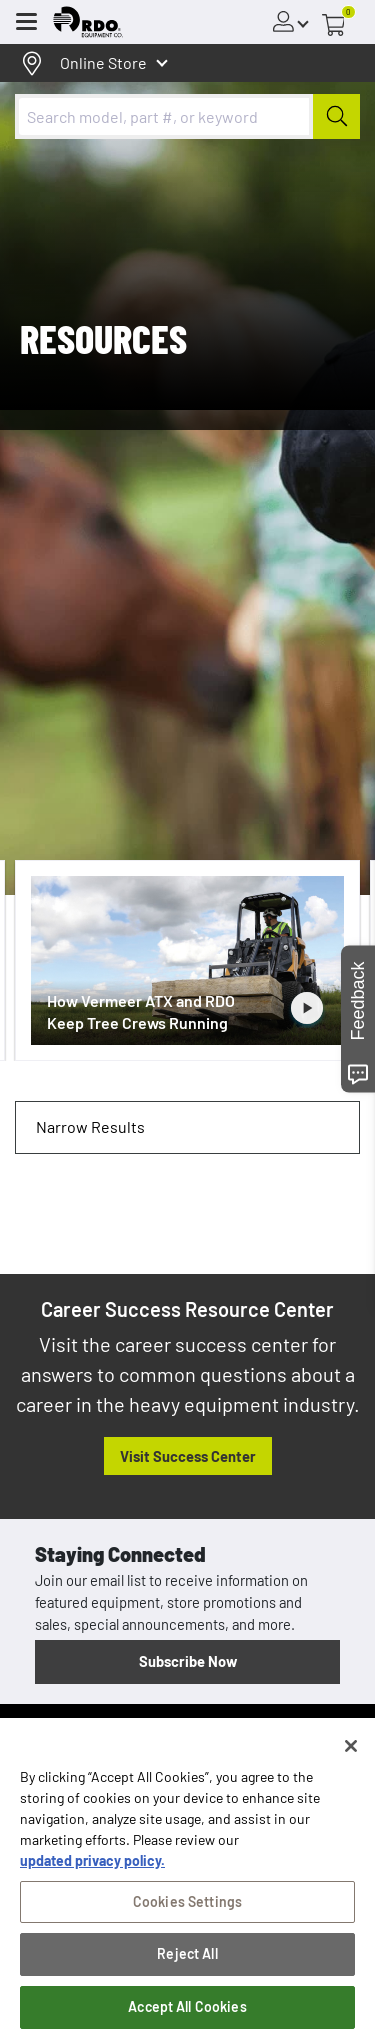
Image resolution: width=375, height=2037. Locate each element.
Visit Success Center (188, 1456)
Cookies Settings (187, 1907)
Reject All (187, 1960)
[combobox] (187, 116)
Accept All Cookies (187, 2012)
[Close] (351, 1752)
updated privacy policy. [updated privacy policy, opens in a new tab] (92, 1866)
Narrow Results (90, 1126)
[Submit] (336, 116)
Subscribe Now (188, 1661)
